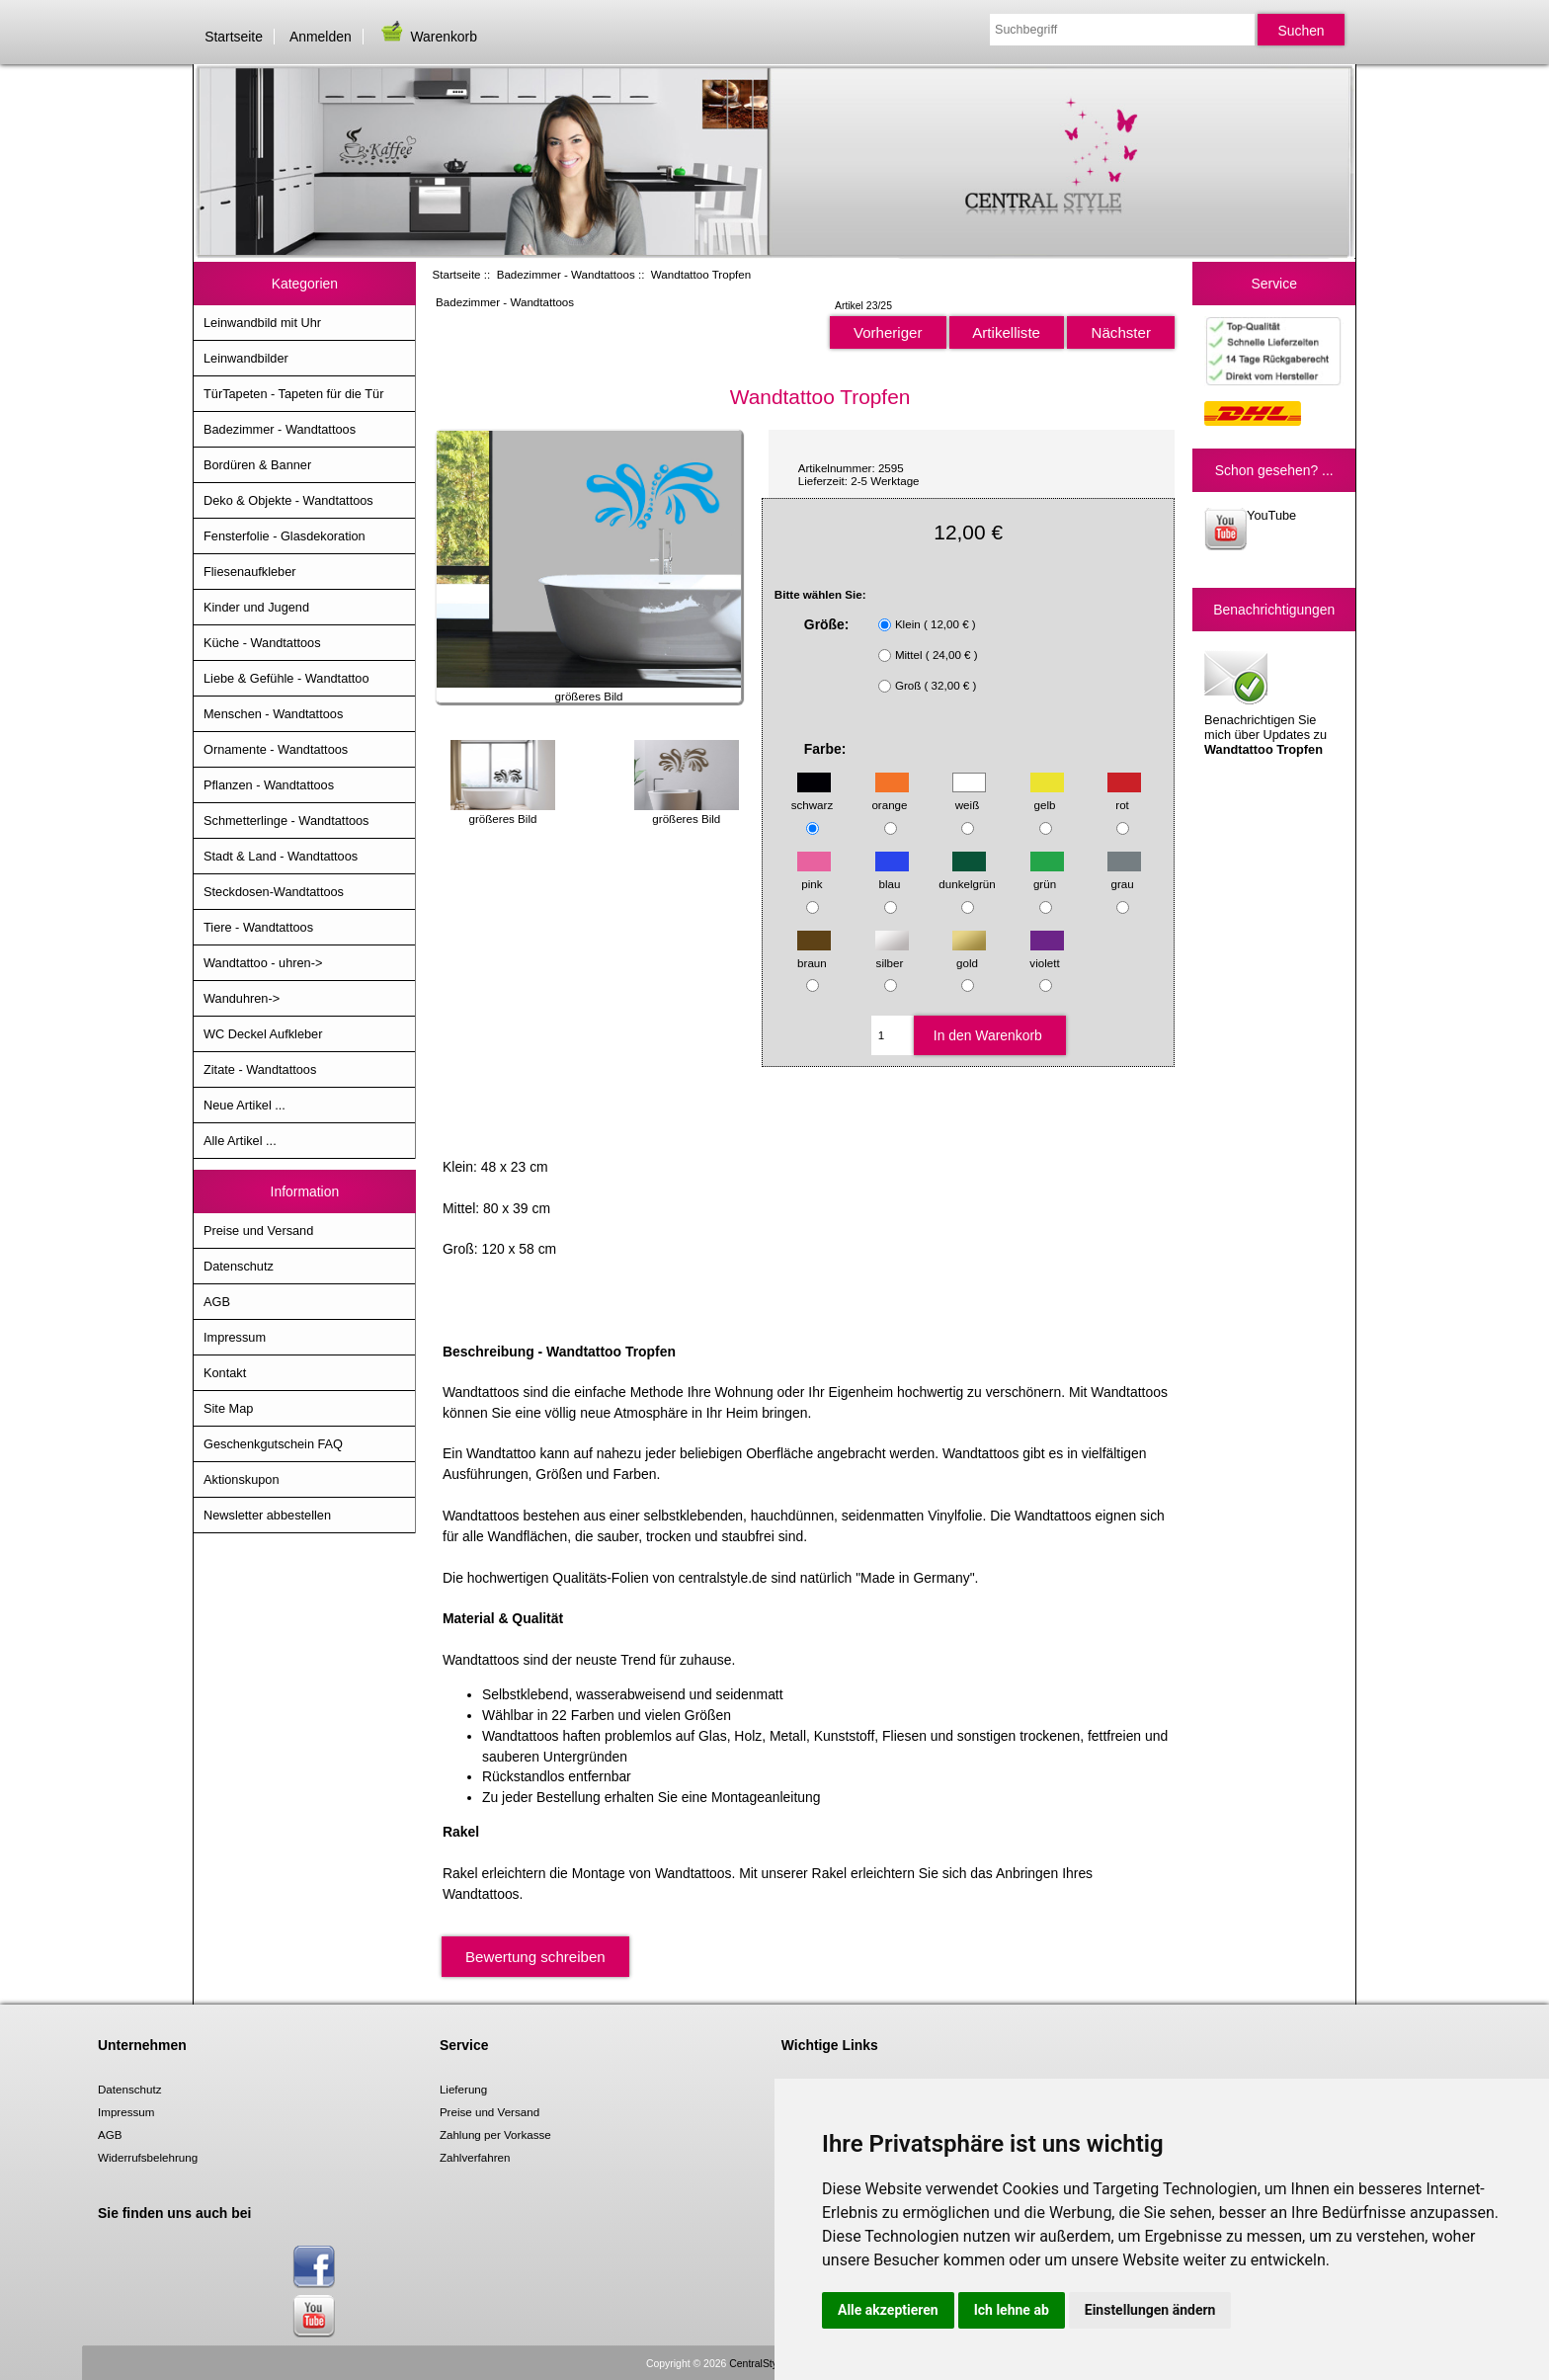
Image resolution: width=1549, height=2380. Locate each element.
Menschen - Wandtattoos (273, 713)
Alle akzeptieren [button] (888, 2310)
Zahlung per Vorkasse (495, 2134)
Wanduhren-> (242, 998)
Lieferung (463, 2089)
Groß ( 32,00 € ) (935, 685)
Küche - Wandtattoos (262, 642)
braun (814, 953)
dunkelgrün (966, 875)
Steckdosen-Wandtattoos (274, 891)
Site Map (228, 1408)
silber (892, 953)
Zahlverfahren (475, 2157)
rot (1124, 796)
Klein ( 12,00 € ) (935, 623)
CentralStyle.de (764, 2363)
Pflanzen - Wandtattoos (269, 785)
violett (1046, 953)
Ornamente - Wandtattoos (276, 749)
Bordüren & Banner (257, 464)
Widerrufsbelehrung (148, 2157)
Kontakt (225, 1372)
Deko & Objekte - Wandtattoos (288, 500)
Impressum (235, 1337)
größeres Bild (502, 812)
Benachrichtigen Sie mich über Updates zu (1265, 701)
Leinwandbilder (246, 358)
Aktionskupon (242, 1479)
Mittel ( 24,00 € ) (936, 654)
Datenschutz (239, 1266)
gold (969, 953)
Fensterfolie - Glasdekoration (285, 536)
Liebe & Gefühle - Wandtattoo (286, 678)
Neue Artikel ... (244, 1105)
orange (889, 796)
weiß (969, 796)
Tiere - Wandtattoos (258, 927)
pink (814, 875)
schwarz (812, 796)
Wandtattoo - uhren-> (263, 962)
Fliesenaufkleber (250, 571)
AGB (217, 1301)
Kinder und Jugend (256, 607)
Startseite (233, 36)
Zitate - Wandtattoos (260, 1069)
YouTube (1250, 529)
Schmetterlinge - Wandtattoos (286, 820)
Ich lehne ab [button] (1011, 2310)
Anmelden (320, 36)
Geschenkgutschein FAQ (273, 1443)
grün (1047, 875)
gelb (1047, 796)
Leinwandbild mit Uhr (262, 322)
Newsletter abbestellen (267, 1515)
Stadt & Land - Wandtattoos (281, 856)
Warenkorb (427, 36)
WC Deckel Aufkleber (263, 1033)
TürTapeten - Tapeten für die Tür (293, 393)
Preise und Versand (258, 1230)
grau (1124, 875)
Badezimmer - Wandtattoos (566, 274)
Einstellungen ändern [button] (1150, 2310)
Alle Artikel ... (240, 1140)
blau (892, 875)
